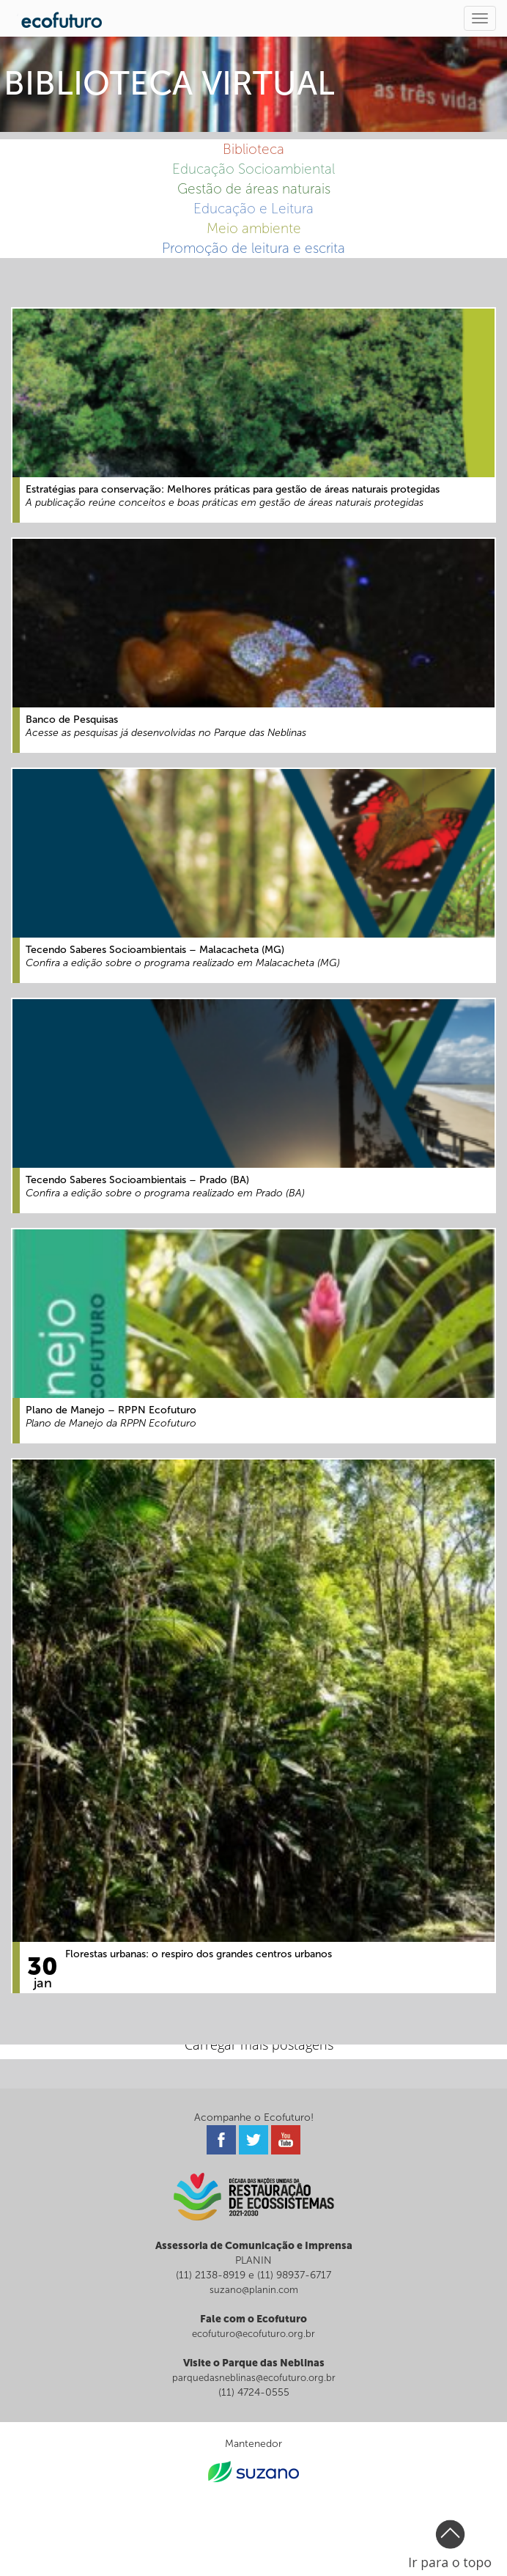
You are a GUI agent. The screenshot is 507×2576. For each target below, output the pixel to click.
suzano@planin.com (254, 2289)
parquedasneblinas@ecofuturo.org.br (254, 2377)
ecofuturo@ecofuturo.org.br (253, 2333)
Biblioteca (253, 149)
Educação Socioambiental (253, 169)
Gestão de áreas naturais (253, 188)
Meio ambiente (254, 228)
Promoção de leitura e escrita (253, 248)
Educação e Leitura (253, 208)
